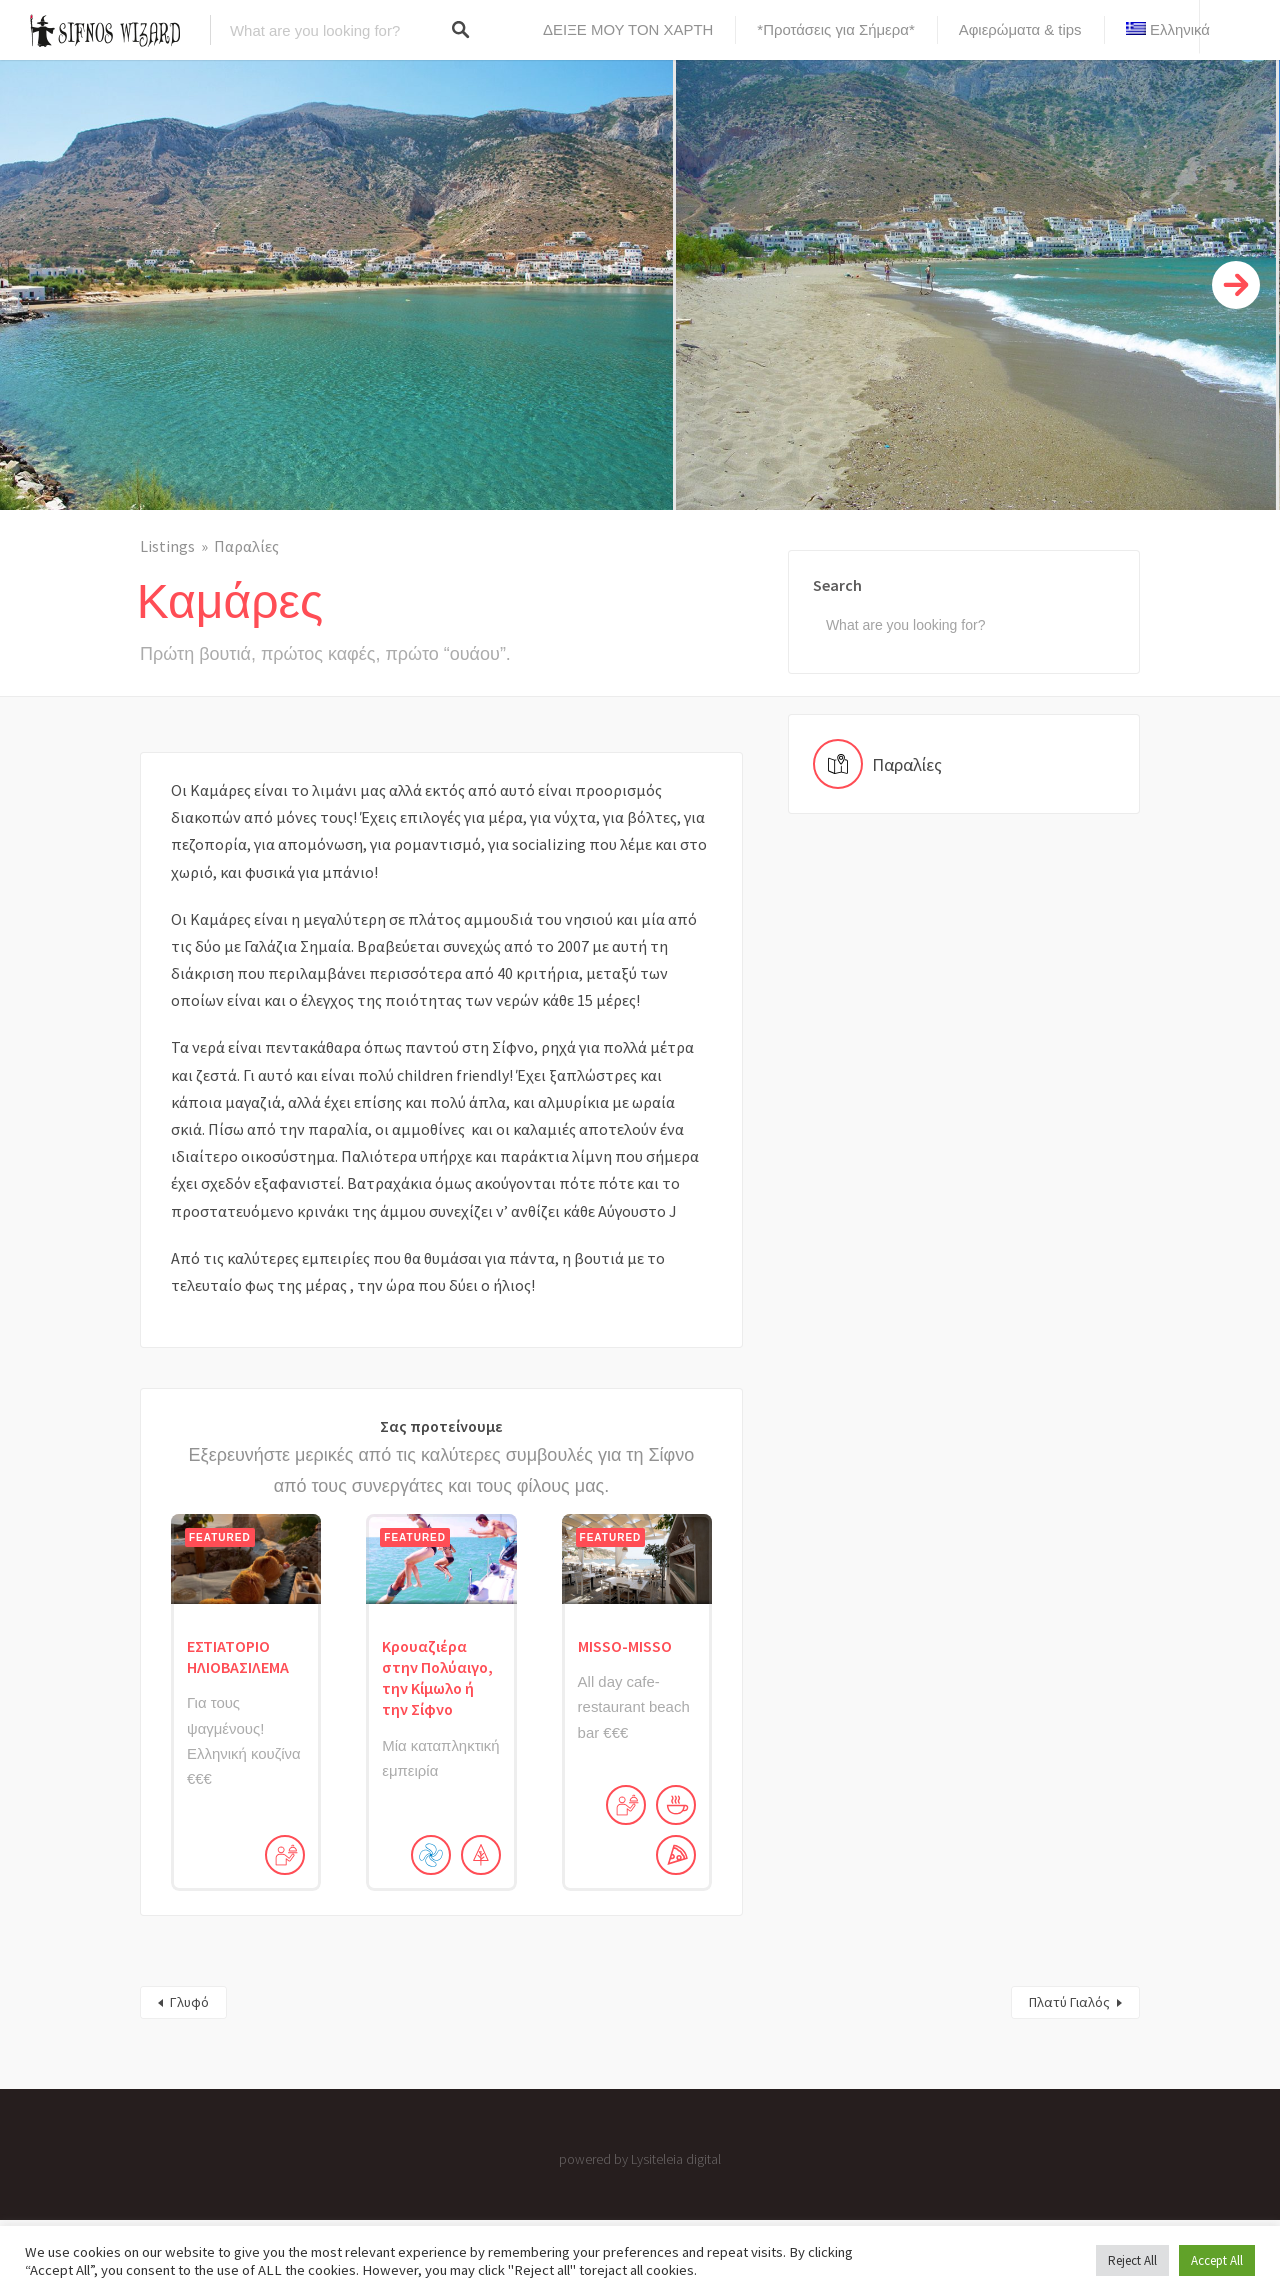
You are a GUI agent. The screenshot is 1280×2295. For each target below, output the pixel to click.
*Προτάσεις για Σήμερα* (835, 29)
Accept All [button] (1217, 2260)
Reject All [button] (1132, 2260)
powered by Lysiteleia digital (640, 2159)
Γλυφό (189, 2002)
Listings (167, 546)
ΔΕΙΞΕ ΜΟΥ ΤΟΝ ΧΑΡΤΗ (628, 29)
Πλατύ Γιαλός (1069, 2002)
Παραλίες (246, 546)
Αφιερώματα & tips (1020, 29)
